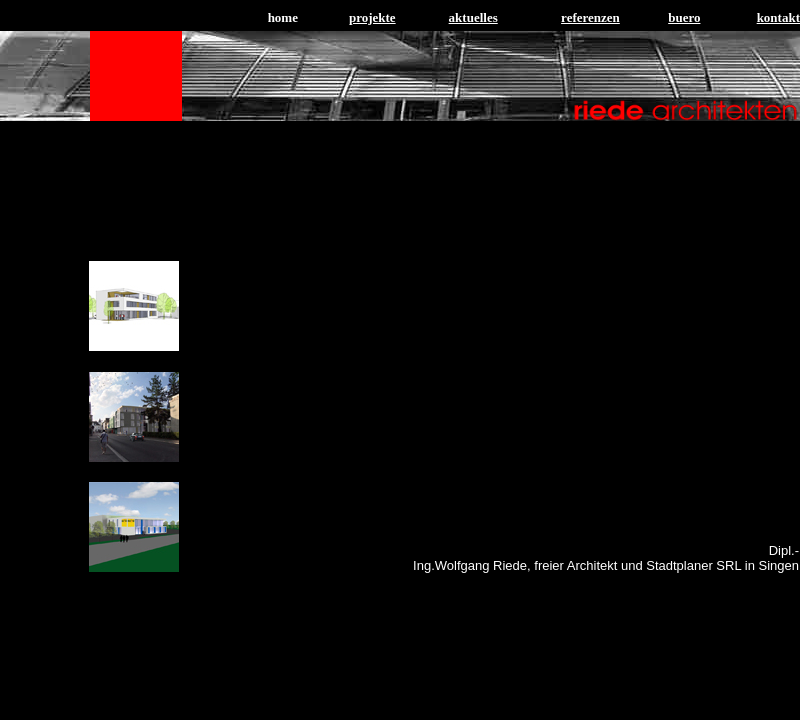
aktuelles (473, 17)
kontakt (778, 17)
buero (684, 17)
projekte (372, 17)
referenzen (590, 17)
